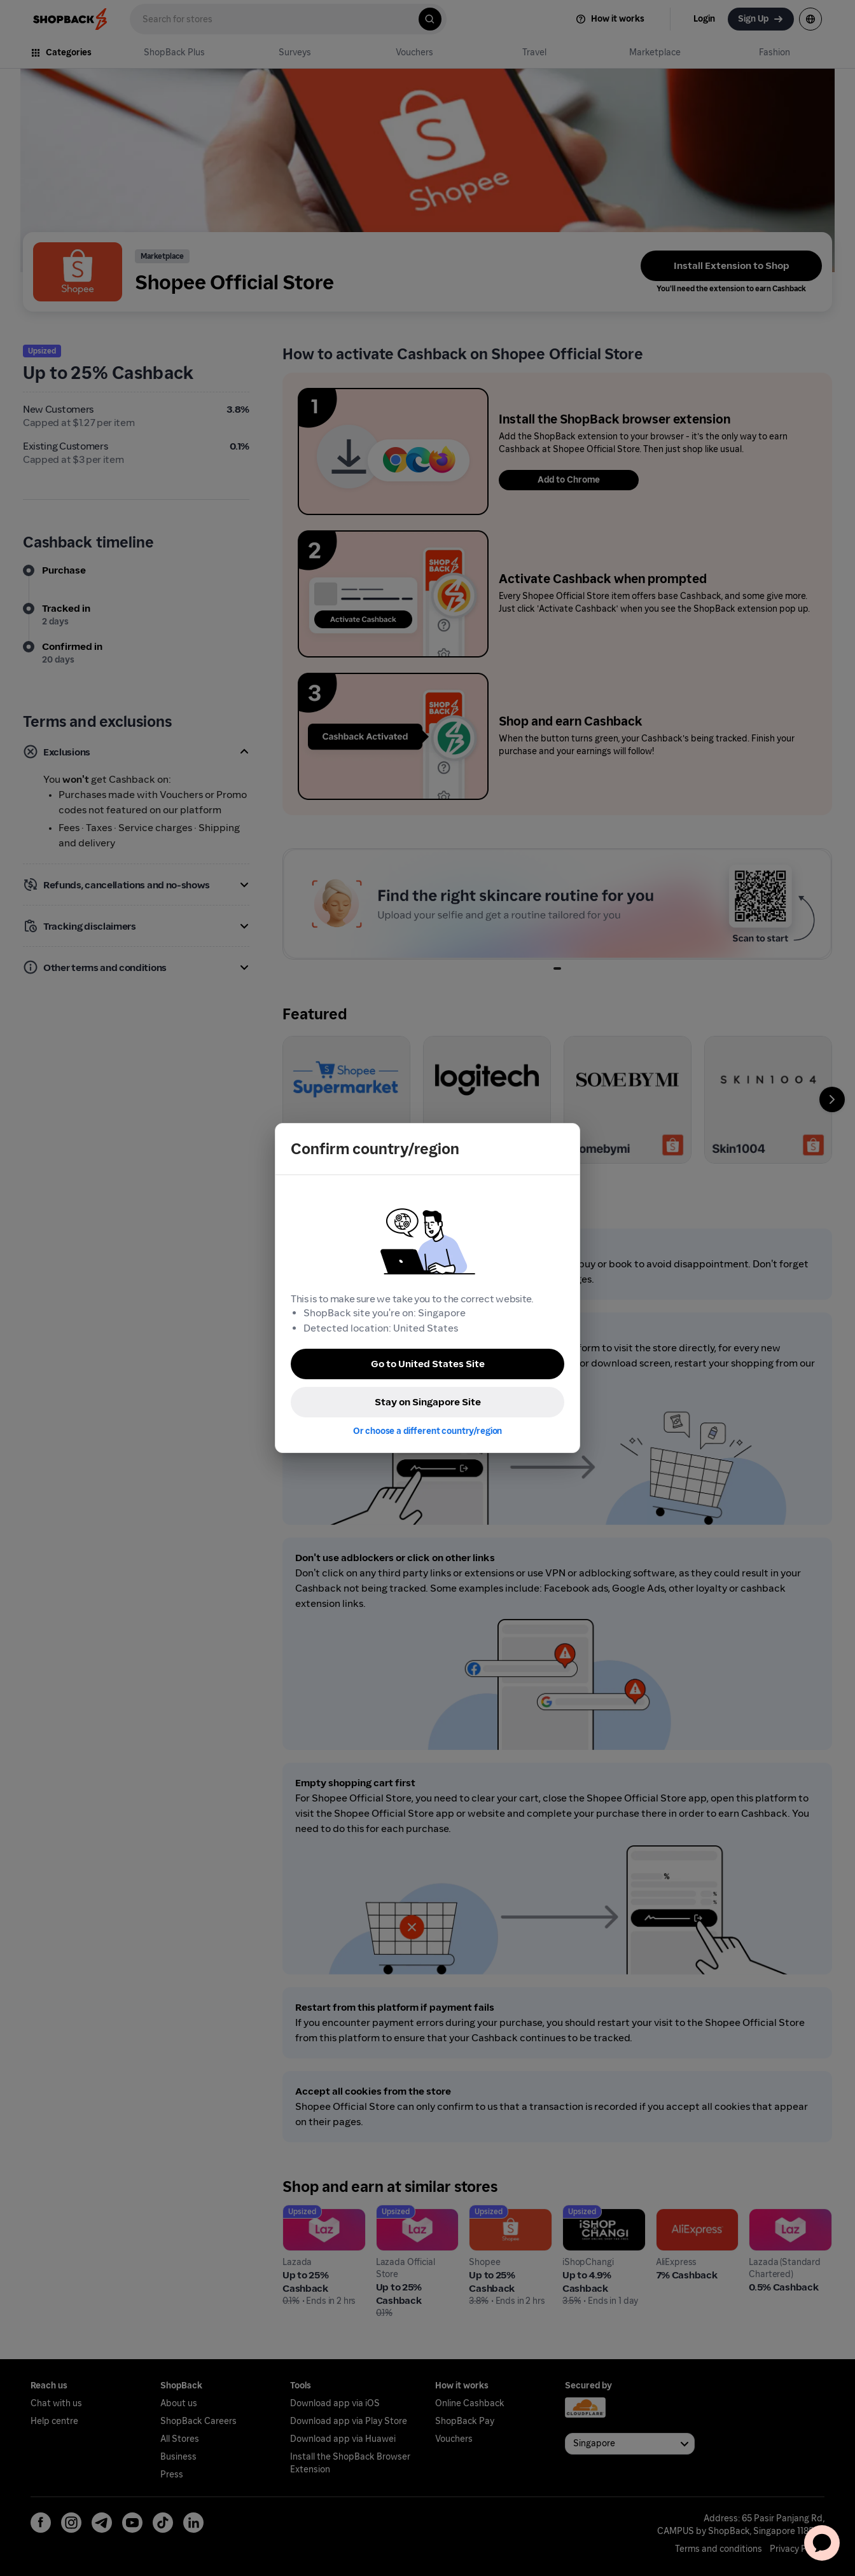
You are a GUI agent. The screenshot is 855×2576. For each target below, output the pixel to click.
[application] (822, 2543)
